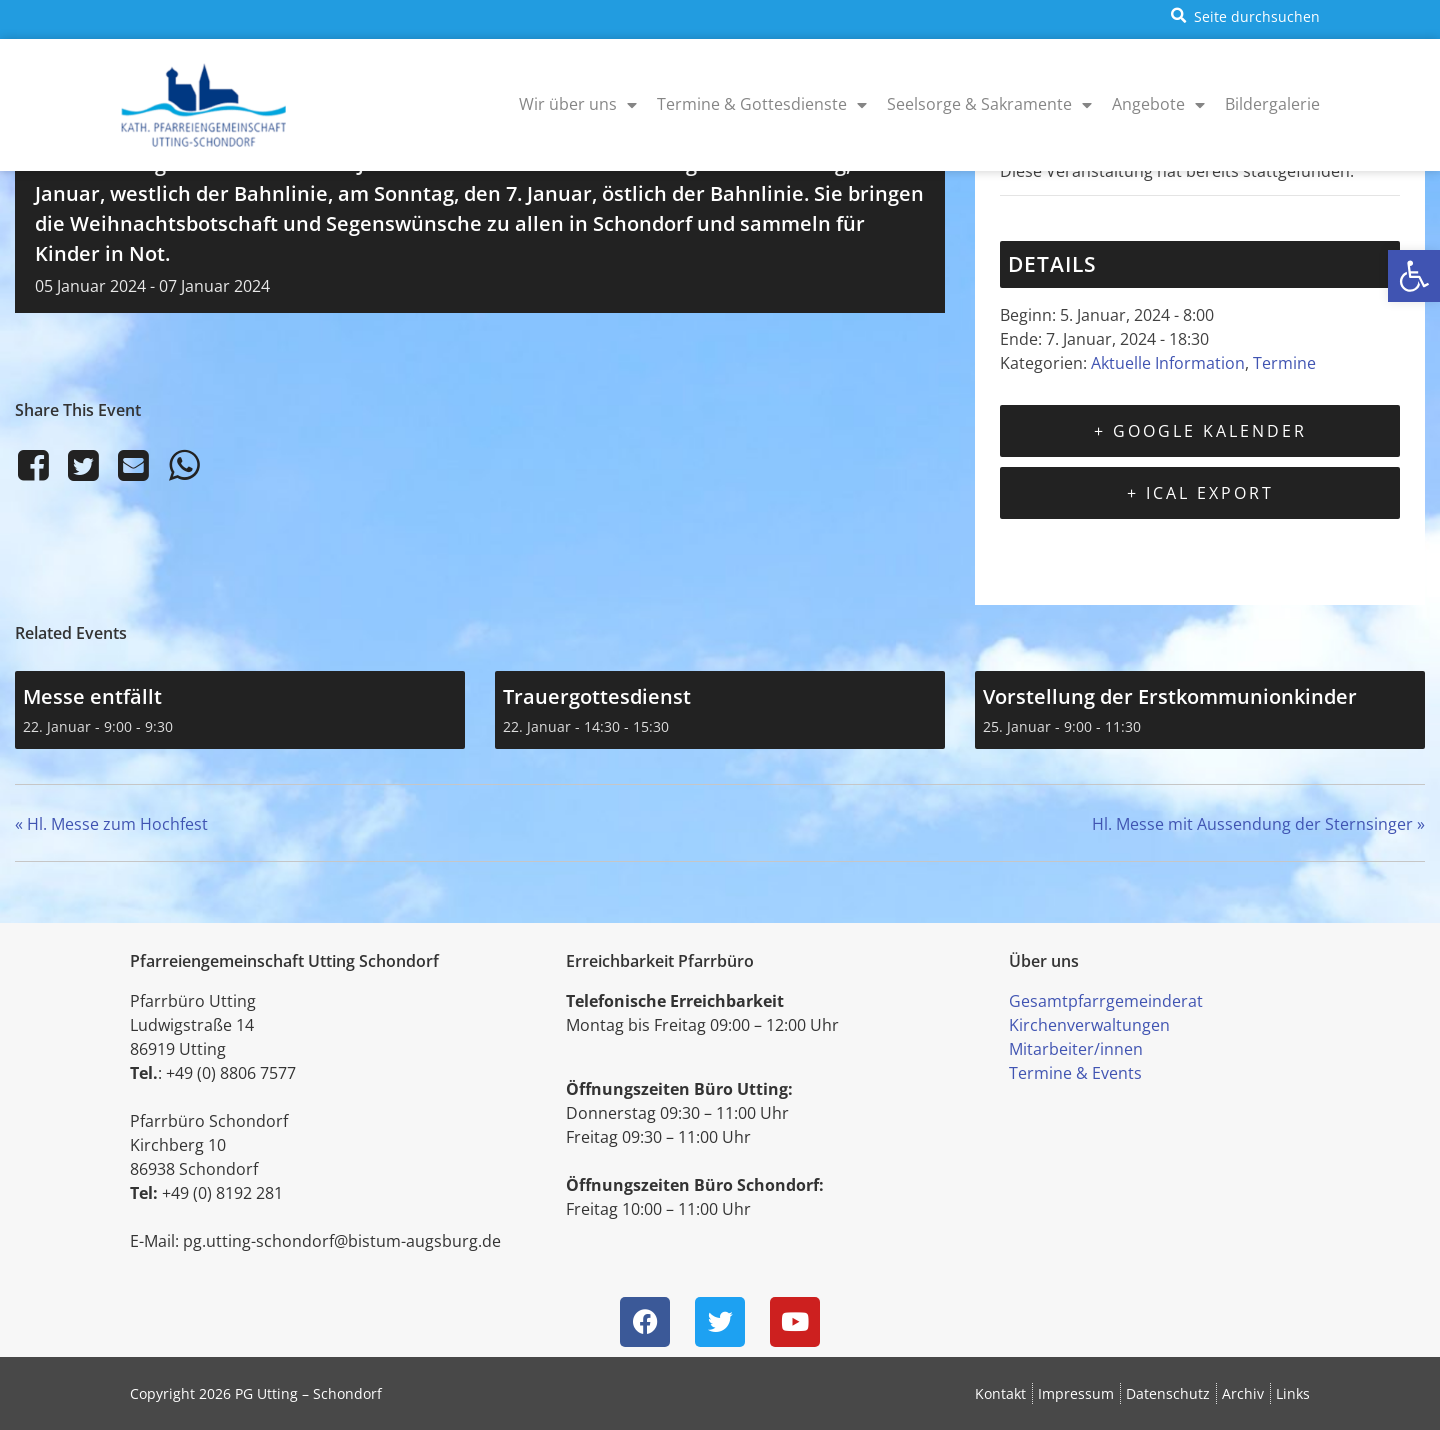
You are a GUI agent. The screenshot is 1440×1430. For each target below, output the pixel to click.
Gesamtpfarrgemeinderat (1106, 1001)
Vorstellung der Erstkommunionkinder (1170, 696)
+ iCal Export (1200, 493)
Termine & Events (1075, 1073)
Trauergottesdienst (597, 696)
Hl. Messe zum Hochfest (111, 824)
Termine (1284, 363)
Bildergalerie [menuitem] (1272, 104)
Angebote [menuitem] (1158, 104)
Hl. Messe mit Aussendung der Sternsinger (1258, 824)
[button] (1414, 276)
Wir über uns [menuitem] (578, 104)
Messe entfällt (92, 696)
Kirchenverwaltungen (1089, 1025)
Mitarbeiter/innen (1076, 1049)
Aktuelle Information (1168, 363)
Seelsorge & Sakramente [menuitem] (989, 104)
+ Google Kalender (1200, 431)
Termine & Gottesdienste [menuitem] (762, 104)
